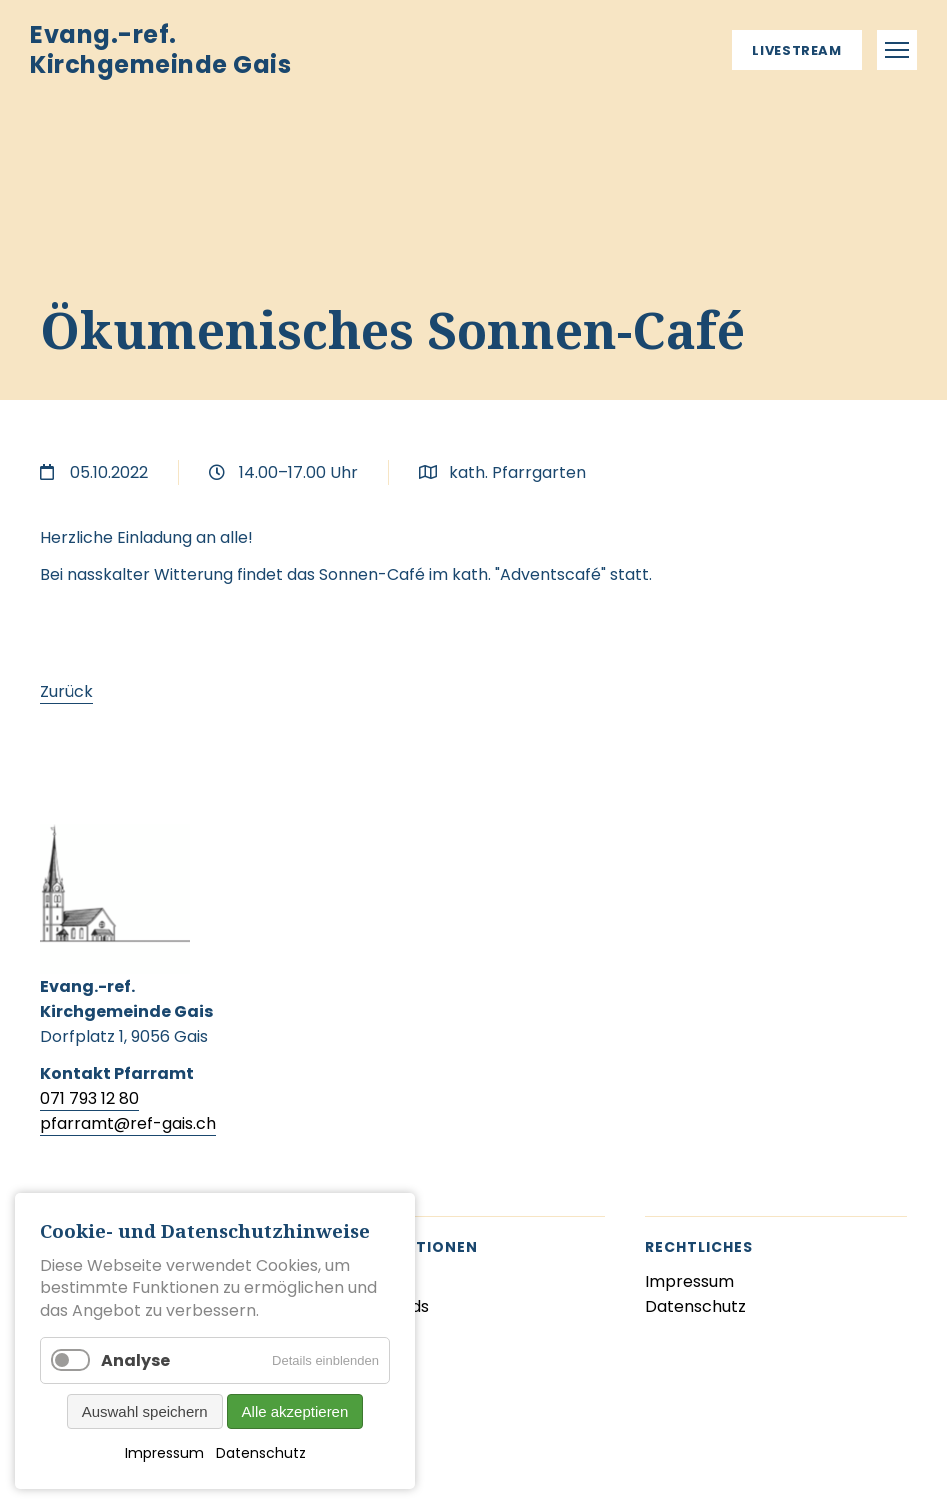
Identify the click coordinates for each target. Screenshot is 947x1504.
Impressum (164, 1453)
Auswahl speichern (145, 1411)
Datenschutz (261, 1453)
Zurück (66, 691)
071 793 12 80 (89, 1098)
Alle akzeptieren (295, 1411)
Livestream (797, 50)
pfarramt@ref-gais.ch (128, 1123)
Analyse (135, 1360)
